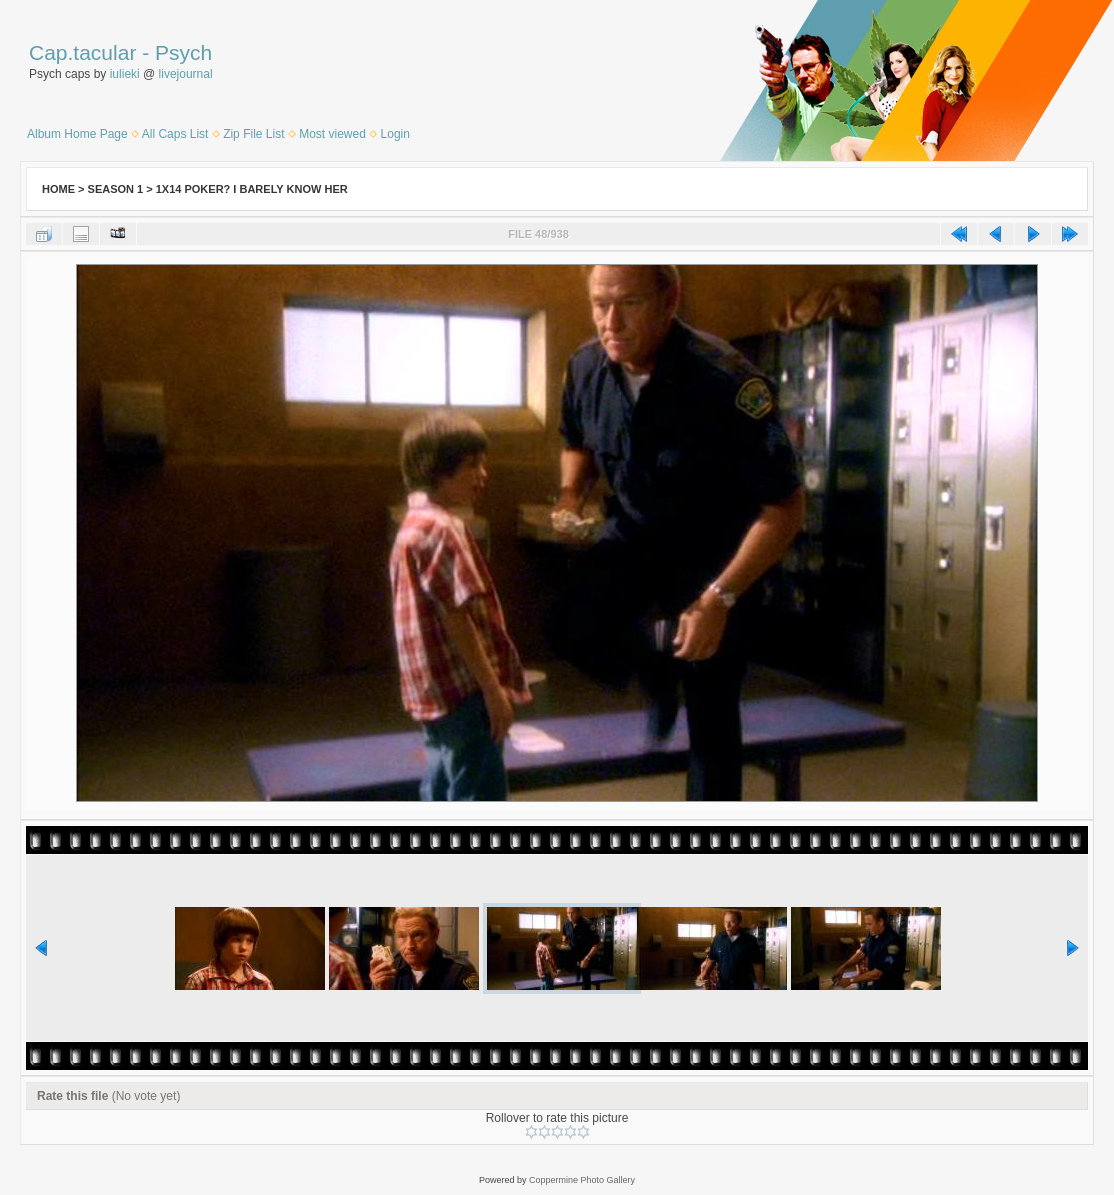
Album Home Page (77, 134)
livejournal (186, 74)
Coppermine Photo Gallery (582, 1180)
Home (58, 189)
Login (395, 134)
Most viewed (332, 134)
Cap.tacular (82, 52)
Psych (183, 52)
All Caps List (175, 134)
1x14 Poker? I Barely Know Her (252, 189)
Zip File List (253, 134)
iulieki (125, 74)
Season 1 (116, 189)
